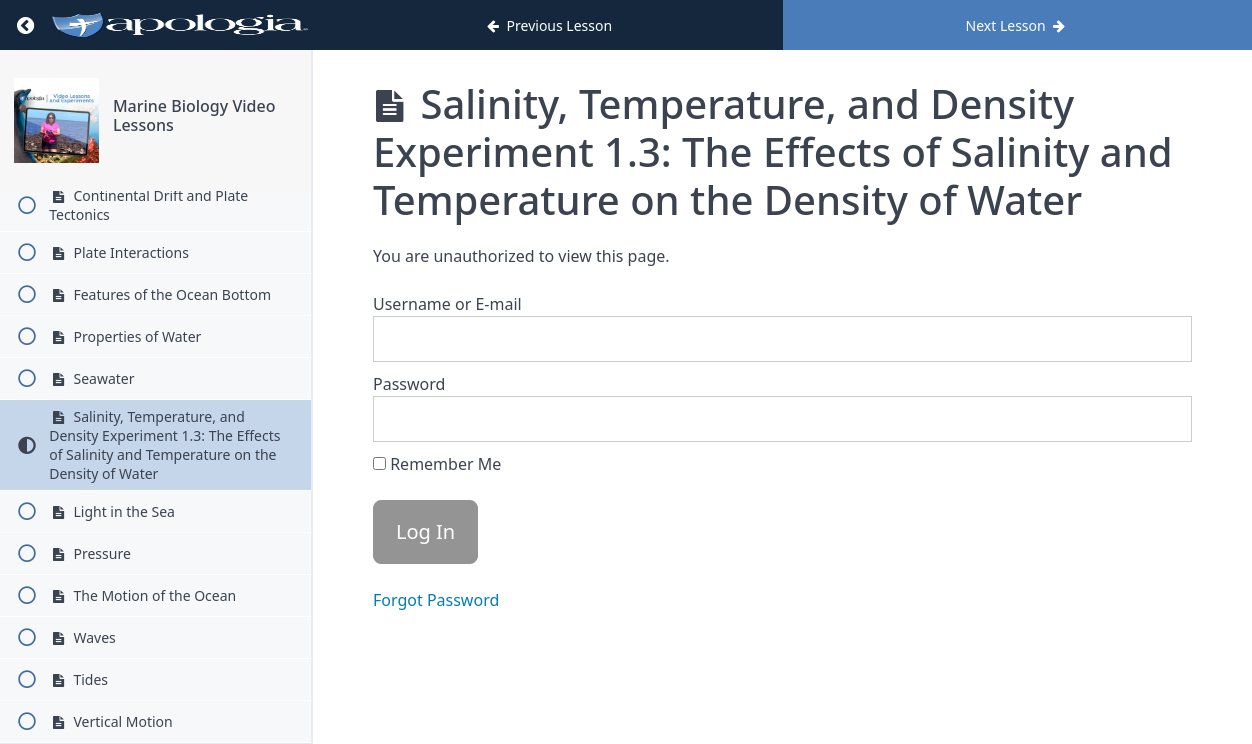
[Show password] (1157, 419)
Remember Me (437, 464)
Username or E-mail (447, 304)
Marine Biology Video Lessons (194, 115)
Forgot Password (436, 600)
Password (409, 384)
